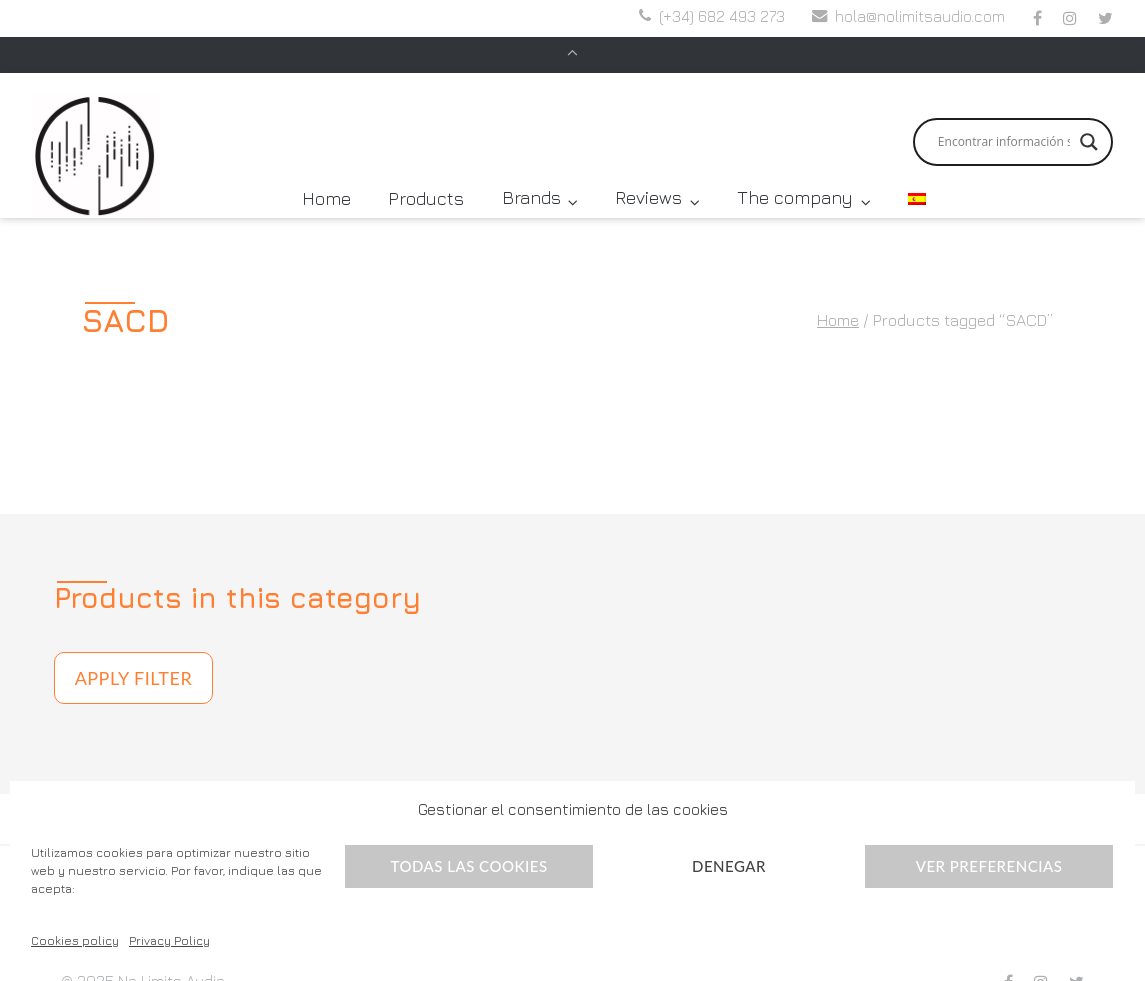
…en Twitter (1105, 21)
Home (326, 165)
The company (795, 165)
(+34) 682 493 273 (722, 19)
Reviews (648, 165)
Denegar (729, 866)
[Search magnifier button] (1089, 109)
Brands (531, 165)
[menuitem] (917, 165)
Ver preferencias (989, 866)
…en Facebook (1037, 21)
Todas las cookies (468, 866)
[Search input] (1004, 109)
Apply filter (134, 645)
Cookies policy (75, 940)
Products (426, 165)
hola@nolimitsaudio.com (920, 19)
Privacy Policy (169, 940)
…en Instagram (1070, 21)
